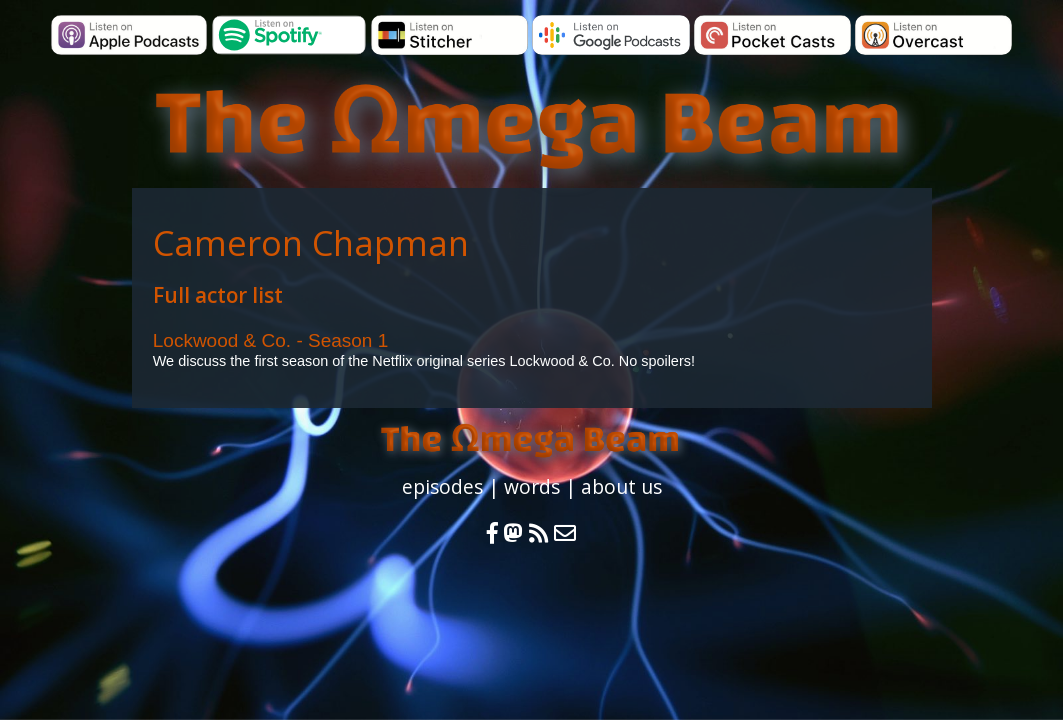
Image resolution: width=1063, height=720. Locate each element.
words (532, 486)
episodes (442, 486)
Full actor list (218, 295)
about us (621, 486)
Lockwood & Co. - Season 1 (271, 340)
